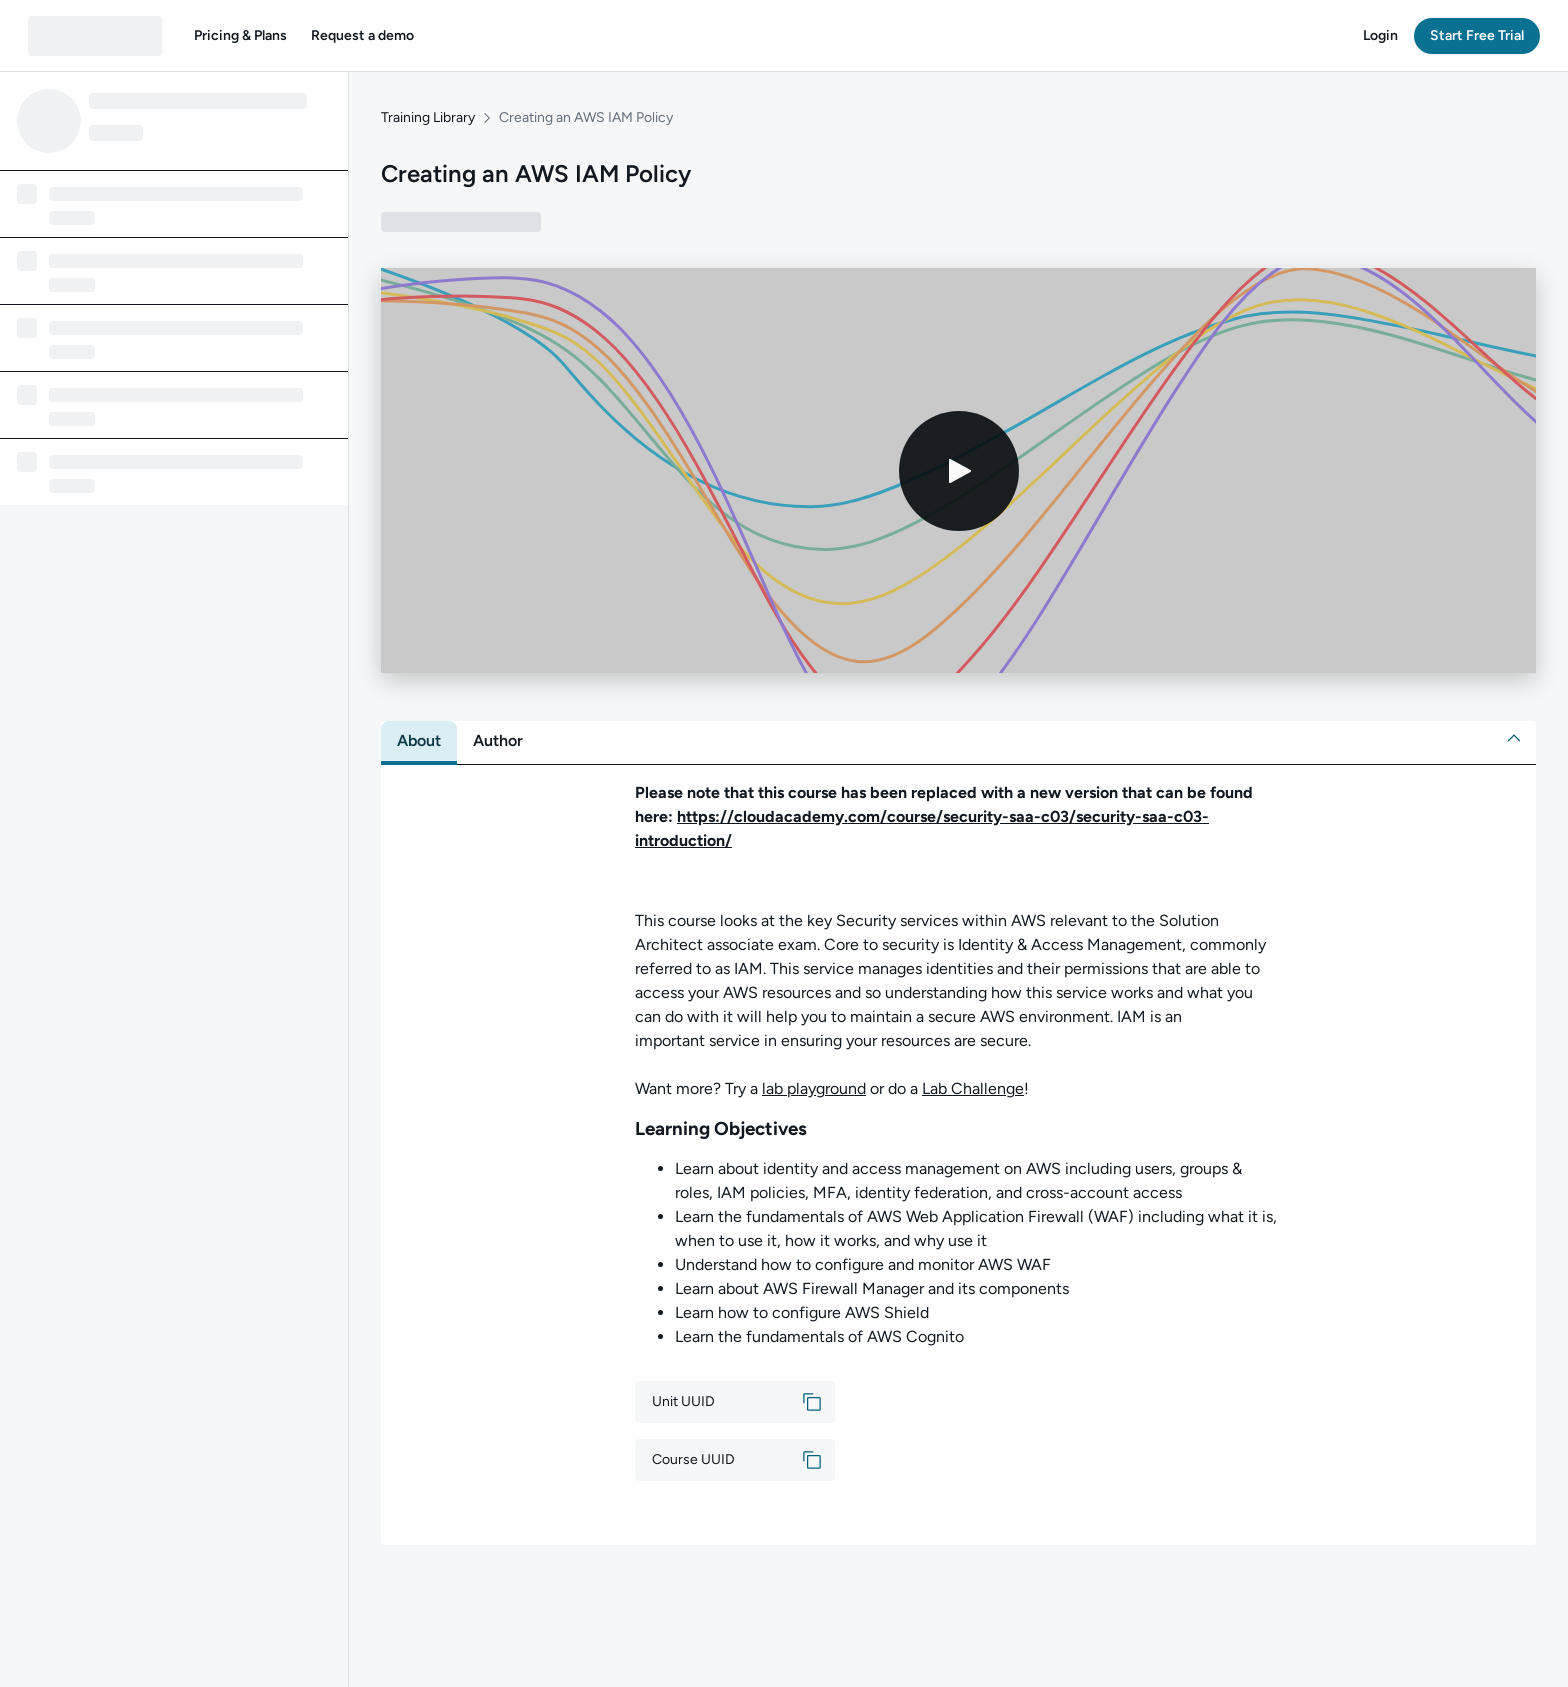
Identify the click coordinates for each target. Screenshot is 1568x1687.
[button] (240, 36)
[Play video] (959, 471)
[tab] (419, 741)
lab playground (814, 1088)
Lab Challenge (973, 1088)
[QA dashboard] (95, 36)
